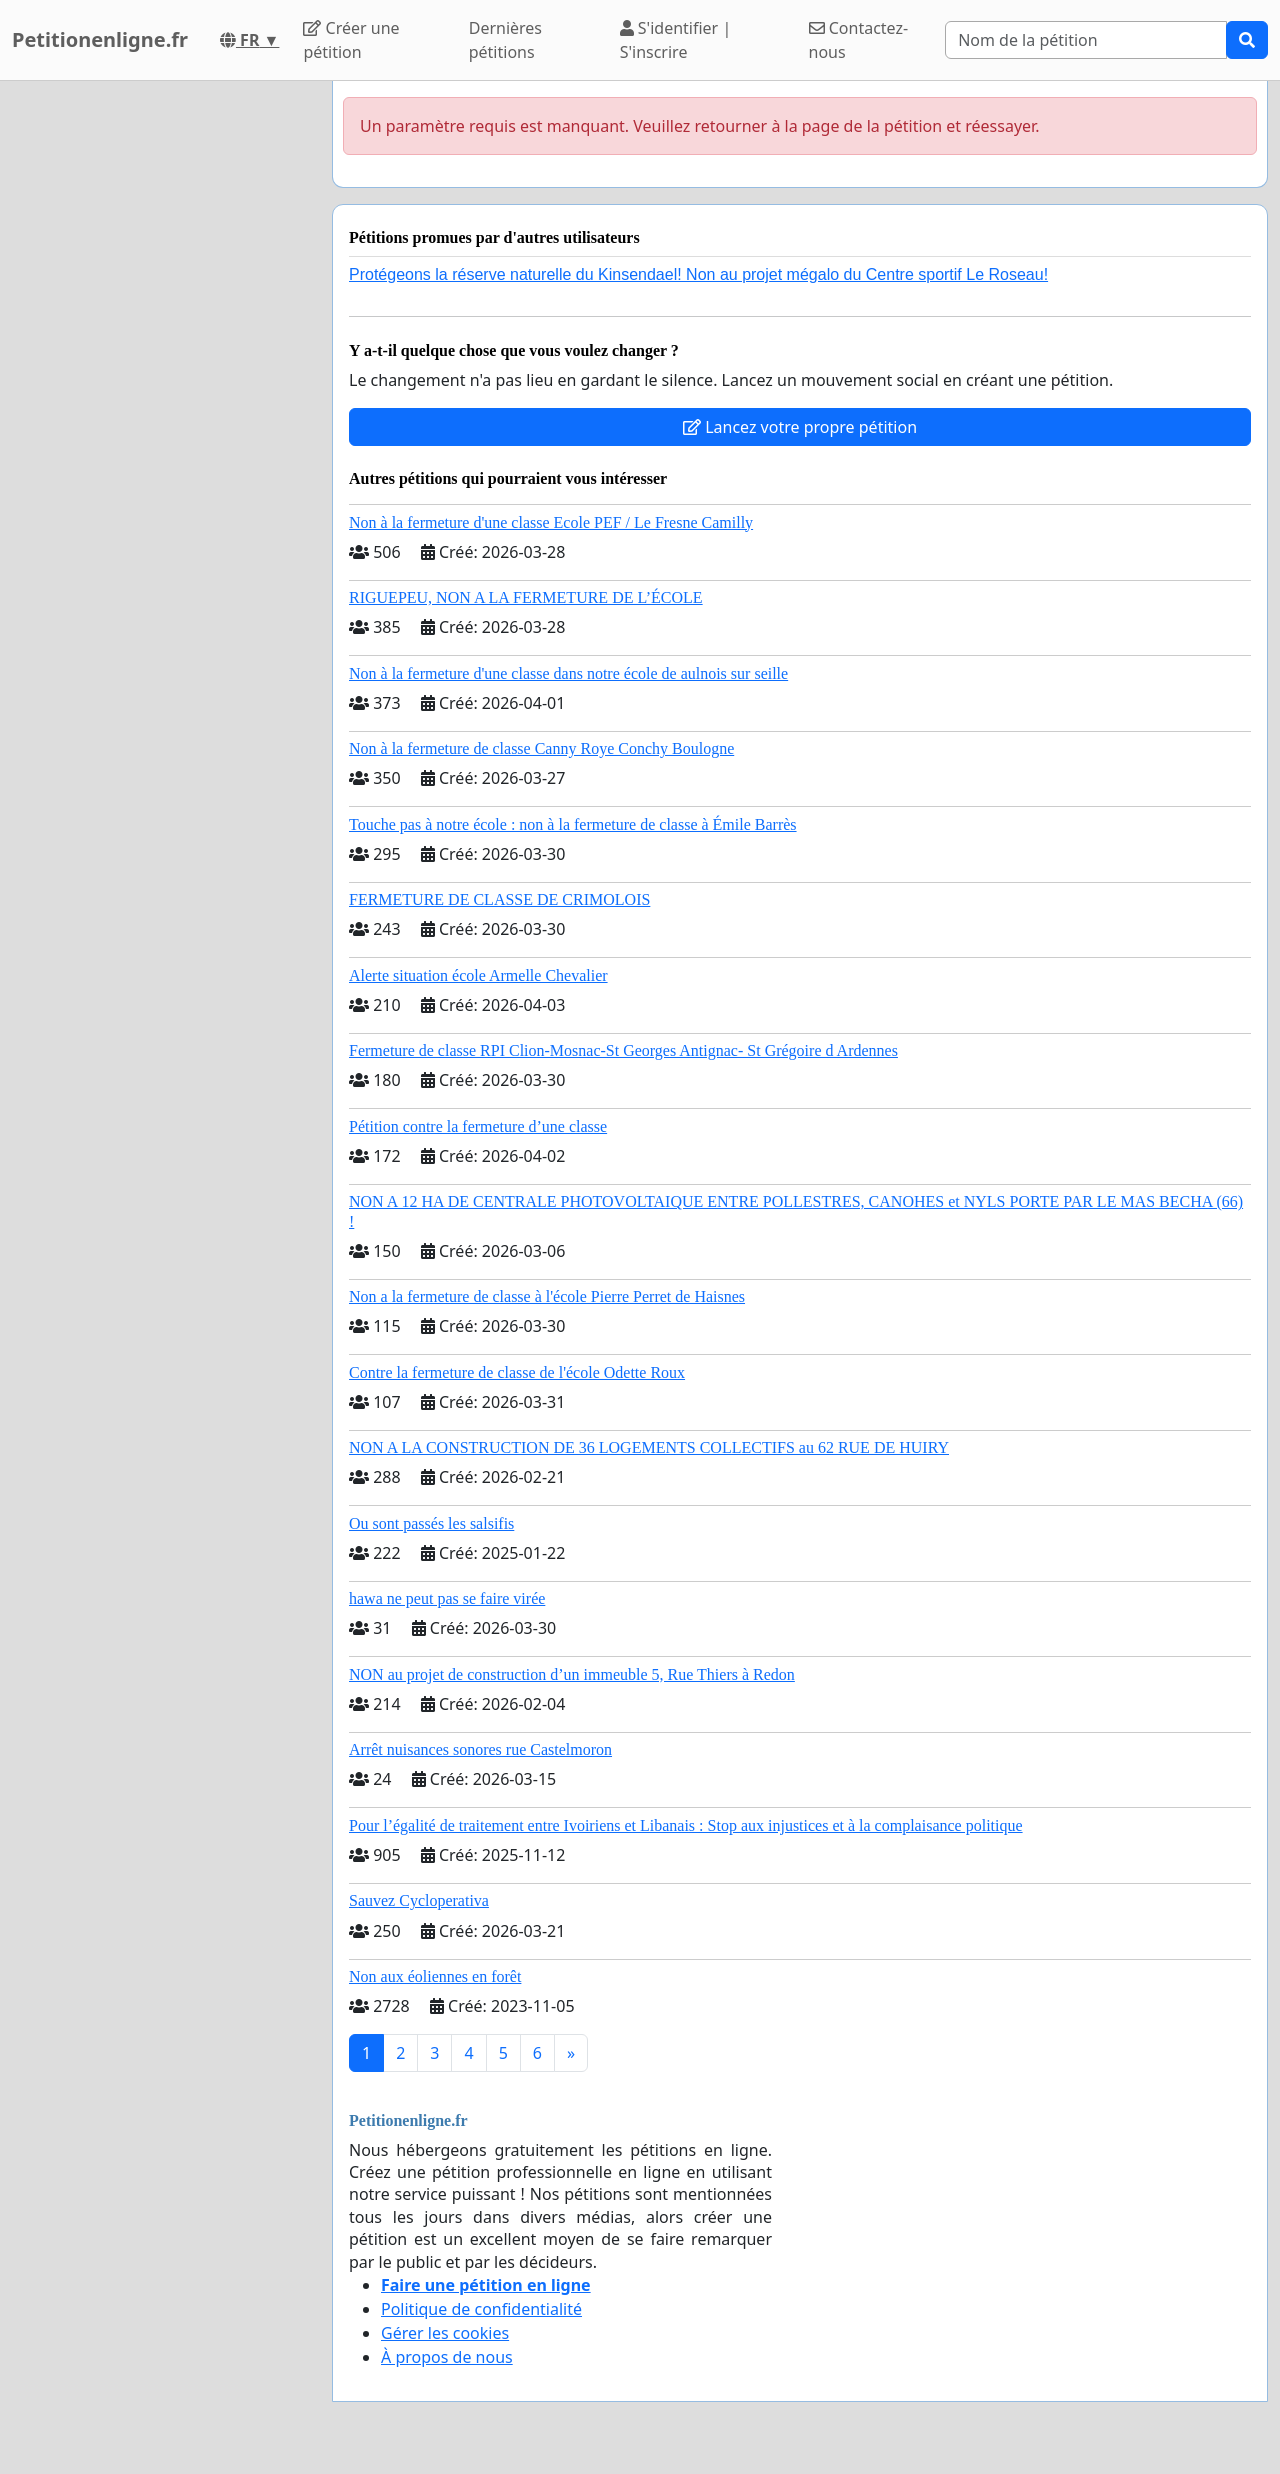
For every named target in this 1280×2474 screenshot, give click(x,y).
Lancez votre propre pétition (800, 427)
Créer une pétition (351, 40)
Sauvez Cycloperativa (419, 1900)
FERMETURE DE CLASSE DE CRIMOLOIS (499, 899)
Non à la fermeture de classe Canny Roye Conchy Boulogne (541, 748)
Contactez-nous (859, 40)
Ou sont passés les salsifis (431, 1523)
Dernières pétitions (505, 40)
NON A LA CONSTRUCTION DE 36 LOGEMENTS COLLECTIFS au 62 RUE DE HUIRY (649, 1447)
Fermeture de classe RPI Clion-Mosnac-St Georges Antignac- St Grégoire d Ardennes (623, 1050)
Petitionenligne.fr (100, 39)
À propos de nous (447, 2357)
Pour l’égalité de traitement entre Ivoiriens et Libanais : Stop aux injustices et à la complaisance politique (686, 1825)
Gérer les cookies (445, 2333)
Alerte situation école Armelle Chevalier (478, 975)
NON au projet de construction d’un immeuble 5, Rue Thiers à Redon (572, 1674)
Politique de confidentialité (481, 2309)
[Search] (1086, 40)
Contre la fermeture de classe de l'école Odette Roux (517, 1372)
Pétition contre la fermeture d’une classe (478, 1126)
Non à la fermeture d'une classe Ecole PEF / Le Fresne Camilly (551, 522)
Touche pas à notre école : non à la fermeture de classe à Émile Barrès (573, 824)
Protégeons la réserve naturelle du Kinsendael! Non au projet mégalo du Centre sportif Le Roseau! (698, 274)
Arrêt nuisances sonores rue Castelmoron (480, 1749)
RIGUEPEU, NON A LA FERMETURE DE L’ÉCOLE (526, 597)
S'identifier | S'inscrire (676, 40)
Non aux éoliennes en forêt (435, 1976)
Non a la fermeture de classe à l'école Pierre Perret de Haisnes (547, 1296)
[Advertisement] (160, 381)
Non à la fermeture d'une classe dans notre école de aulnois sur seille (568, 673)
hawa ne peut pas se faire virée (447, 1598)
